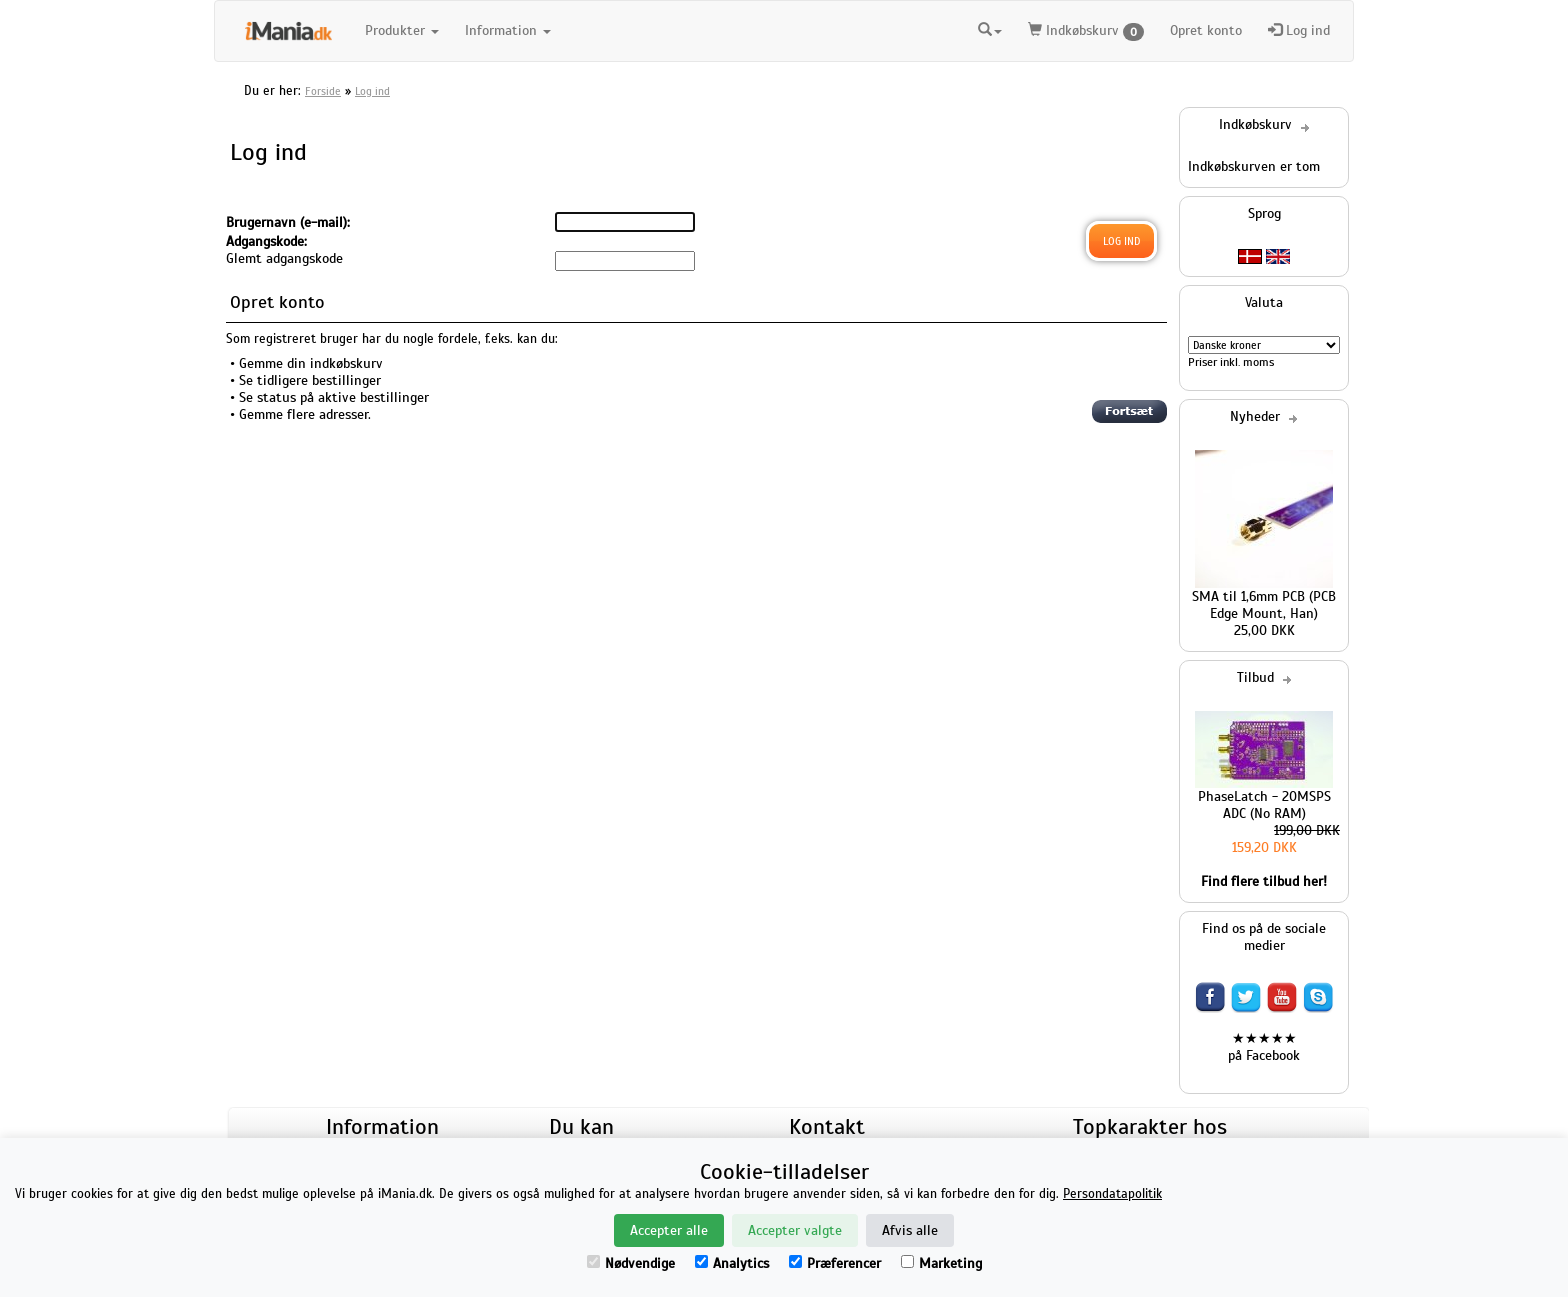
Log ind (1299, 30)
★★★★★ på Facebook (1264, 1047)
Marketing (941, 1263)
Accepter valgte (795, 1230)
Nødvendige (631, 1263)
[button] (990, 31)
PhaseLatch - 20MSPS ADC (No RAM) (1264, 805)
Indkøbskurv (1086, 31)
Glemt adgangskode (284, 258)
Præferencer (835, 1263)
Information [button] (508, 30)
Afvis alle (910, 1230)
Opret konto (1206, 30)
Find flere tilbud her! (1264, 881)
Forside (323, 91)
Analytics (732, 1263)
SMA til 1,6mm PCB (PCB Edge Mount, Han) (1264, 605)
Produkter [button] (402, 30)
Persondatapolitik (1112, 1194)
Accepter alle (669, 1230)
